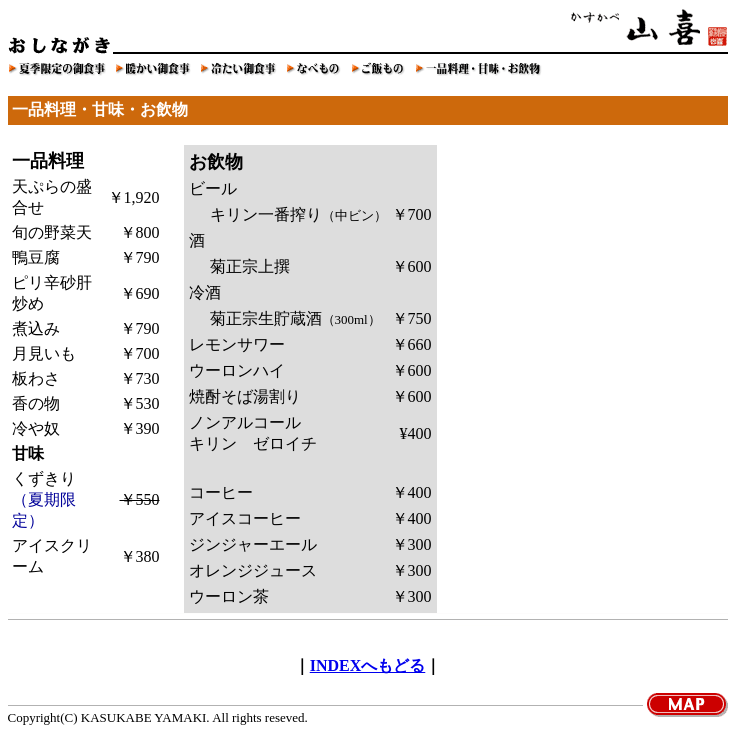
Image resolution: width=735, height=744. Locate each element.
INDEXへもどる (368, 665)
